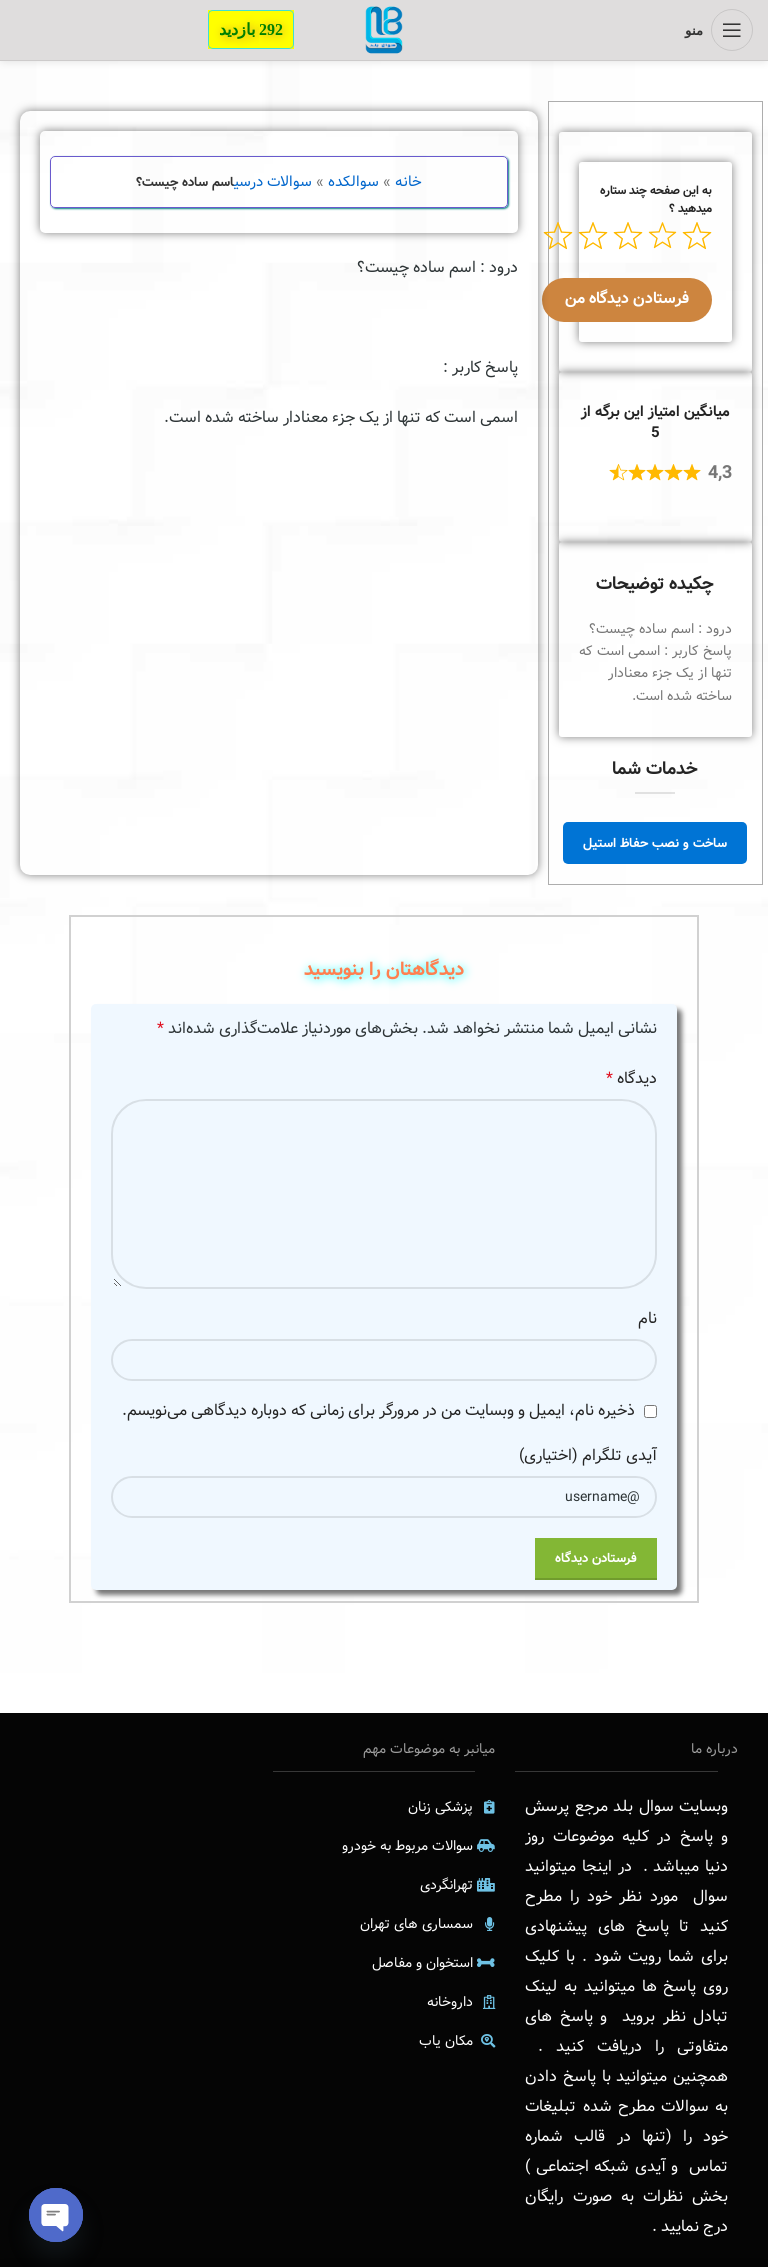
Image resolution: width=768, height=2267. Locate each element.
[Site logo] (384, 30)
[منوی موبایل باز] (719, 30)
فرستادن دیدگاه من (627, 298)
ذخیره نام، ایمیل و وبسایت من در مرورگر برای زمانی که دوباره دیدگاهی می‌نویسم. (378, 1410)
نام (647, 1318)
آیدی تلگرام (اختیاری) (588, 1455)
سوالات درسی (273, 182)
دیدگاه (631, 1078)
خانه (408, 182)
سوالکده (353, 182)
